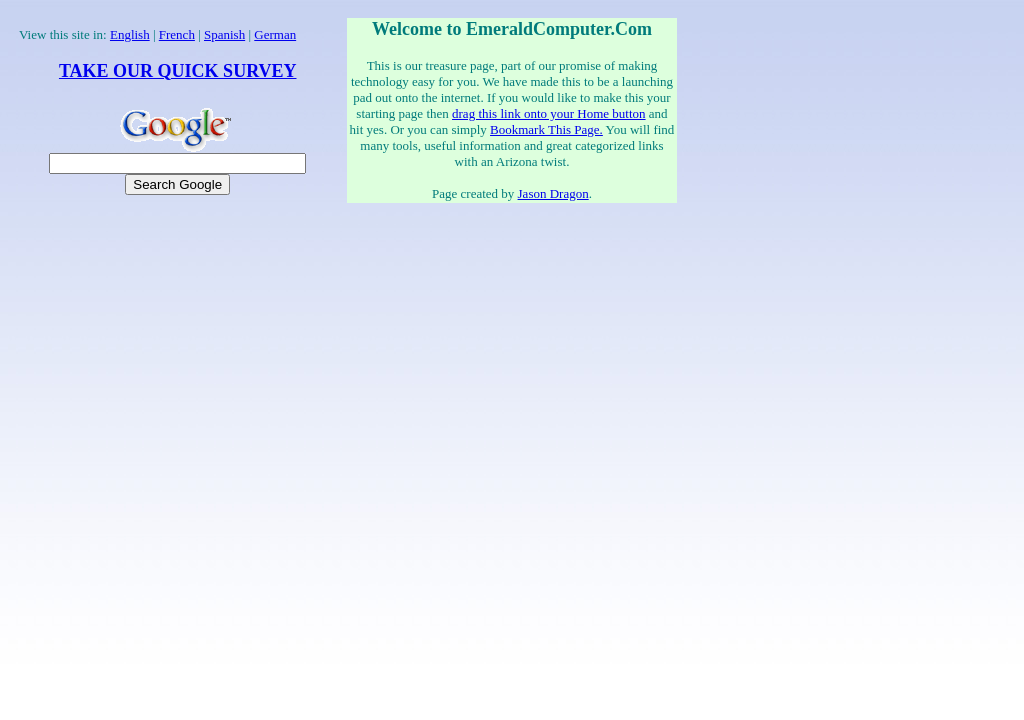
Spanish (224, 34)
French (177, 34)
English (130, 34)
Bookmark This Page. (546, 129)
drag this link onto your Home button (549, 113)
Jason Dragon (553, 193)
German (275, 34)
